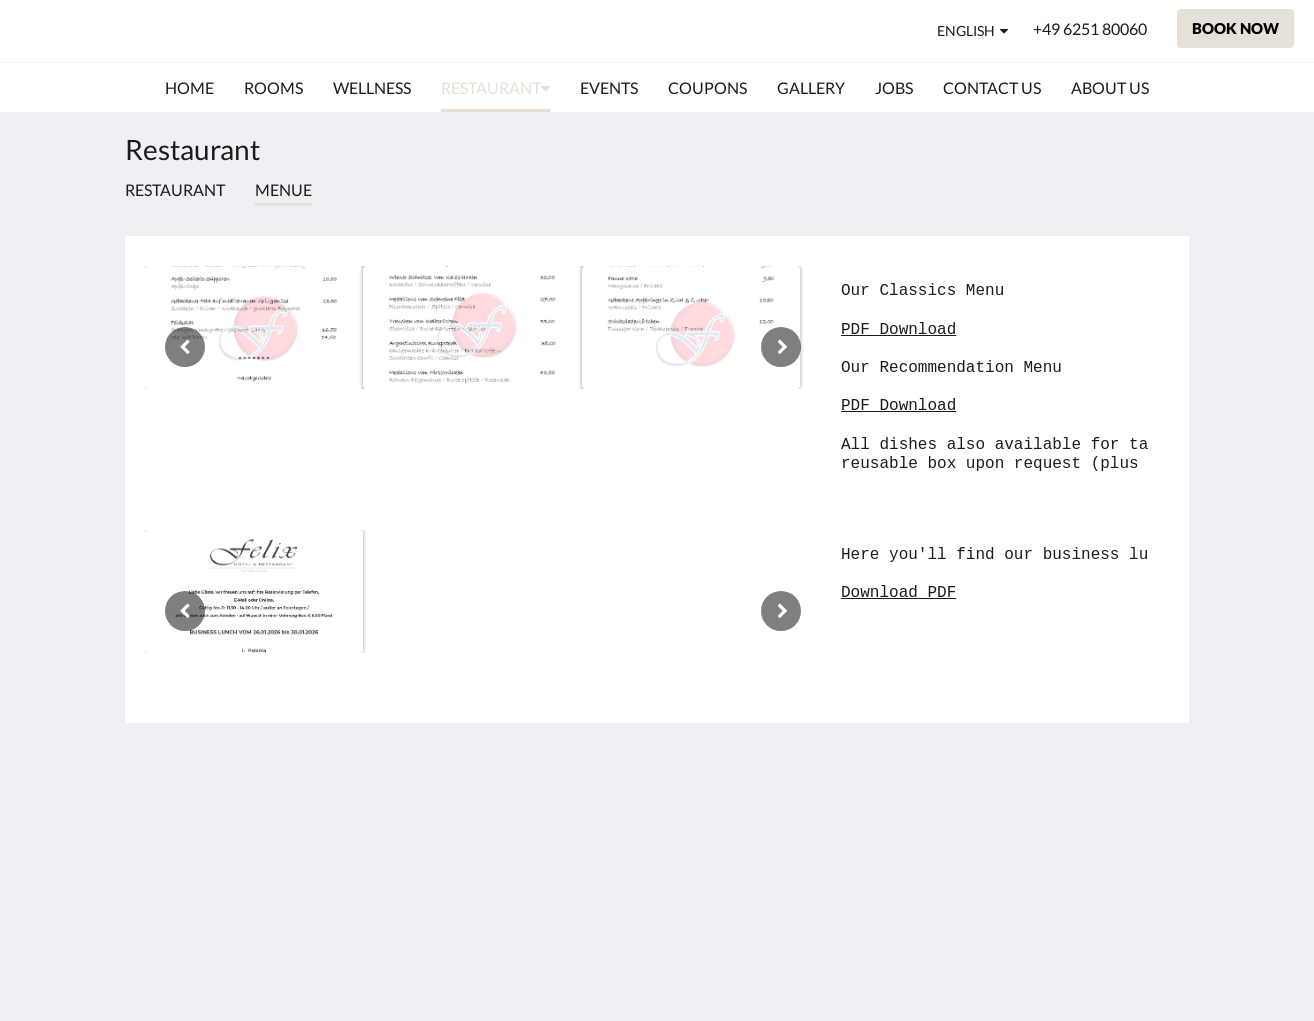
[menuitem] (189, 88)
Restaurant (175, 189)
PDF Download (898, 330)
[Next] (781, 347)
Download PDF (898, 593)
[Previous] (185, 347)
